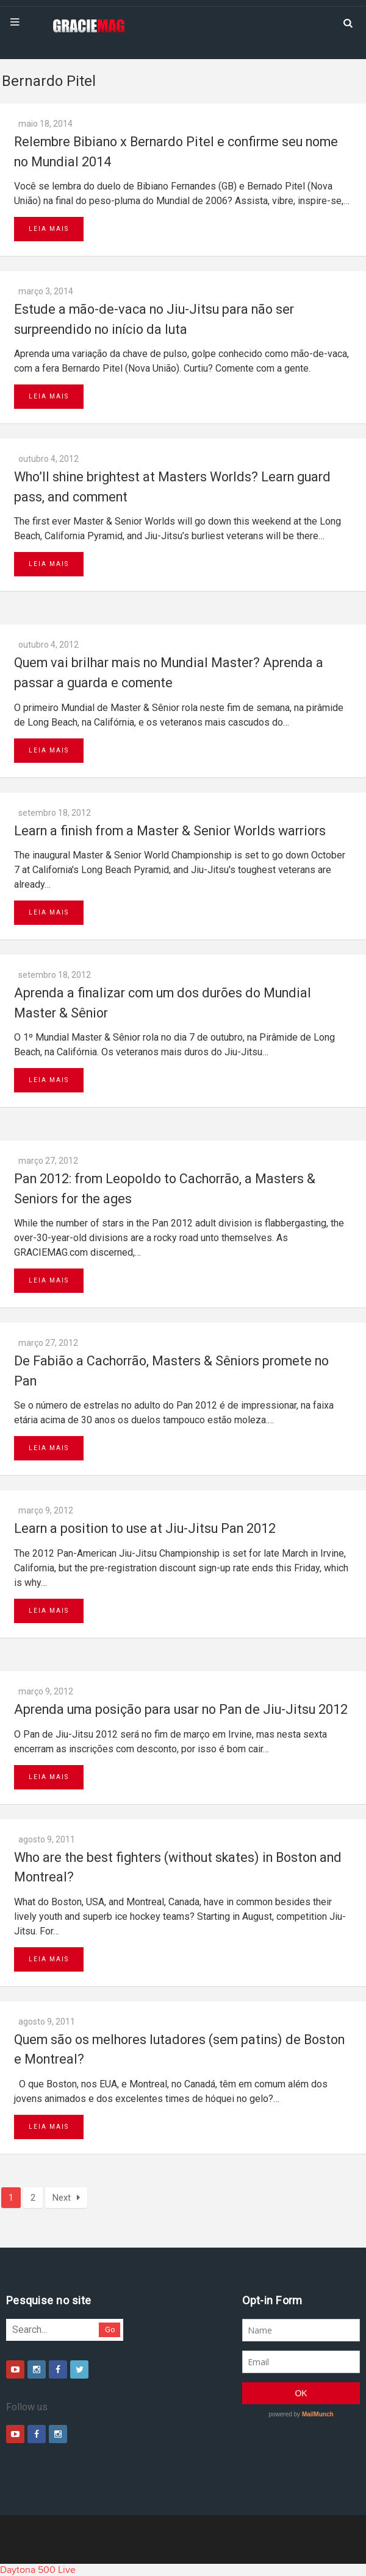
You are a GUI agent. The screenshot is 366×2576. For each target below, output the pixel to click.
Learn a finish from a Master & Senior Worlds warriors (170, 830)
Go (110, 2329)
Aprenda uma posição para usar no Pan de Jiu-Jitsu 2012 (181, 1709)
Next (66, 2197)
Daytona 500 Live (38, 2570)
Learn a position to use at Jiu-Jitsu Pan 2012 (145, 1528)
